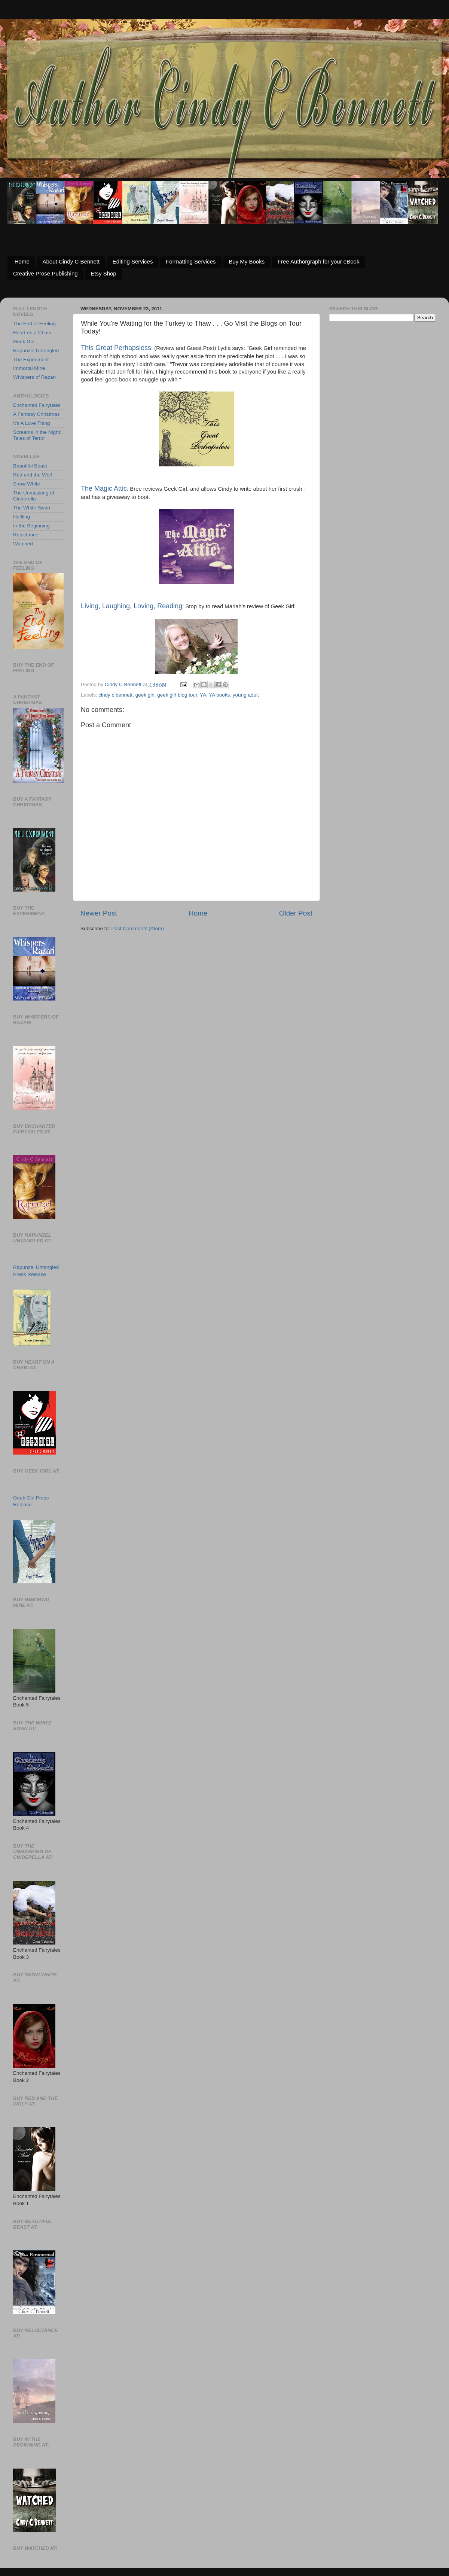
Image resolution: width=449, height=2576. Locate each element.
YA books (219, 695)
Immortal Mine (29, 368)
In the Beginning (31, 526)
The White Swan (31, 508)
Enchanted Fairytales (37, 405)
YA (203, 695)
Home (22, 261)
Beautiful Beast (30, 466)
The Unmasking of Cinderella (33, 496)
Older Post (295, 913)
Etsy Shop (103, 273)
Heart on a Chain (32, 332)
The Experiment (31, 359)
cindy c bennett (115, 695)
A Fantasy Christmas (36, 414)
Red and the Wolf (32, 475)
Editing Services (133, 261)
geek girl (145, 695)
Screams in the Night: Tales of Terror (37, 435)
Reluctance (26, 535)
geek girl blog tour (177, 695)
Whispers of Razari (34, 377)
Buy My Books (247, 261)
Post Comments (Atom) (138, 928)
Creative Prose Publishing (45, 273)
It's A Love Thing (31, 423)
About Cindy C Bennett (71, 261)
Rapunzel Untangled (36, 350)
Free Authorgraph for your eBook (318, 261)
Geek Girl (23, 341)
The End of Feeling (34, 323)
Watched (23, 543)
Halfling (21, 517)
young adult (246, 695)
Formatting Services (191, 261)
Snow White (26, 484)
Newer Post (98, 913)
